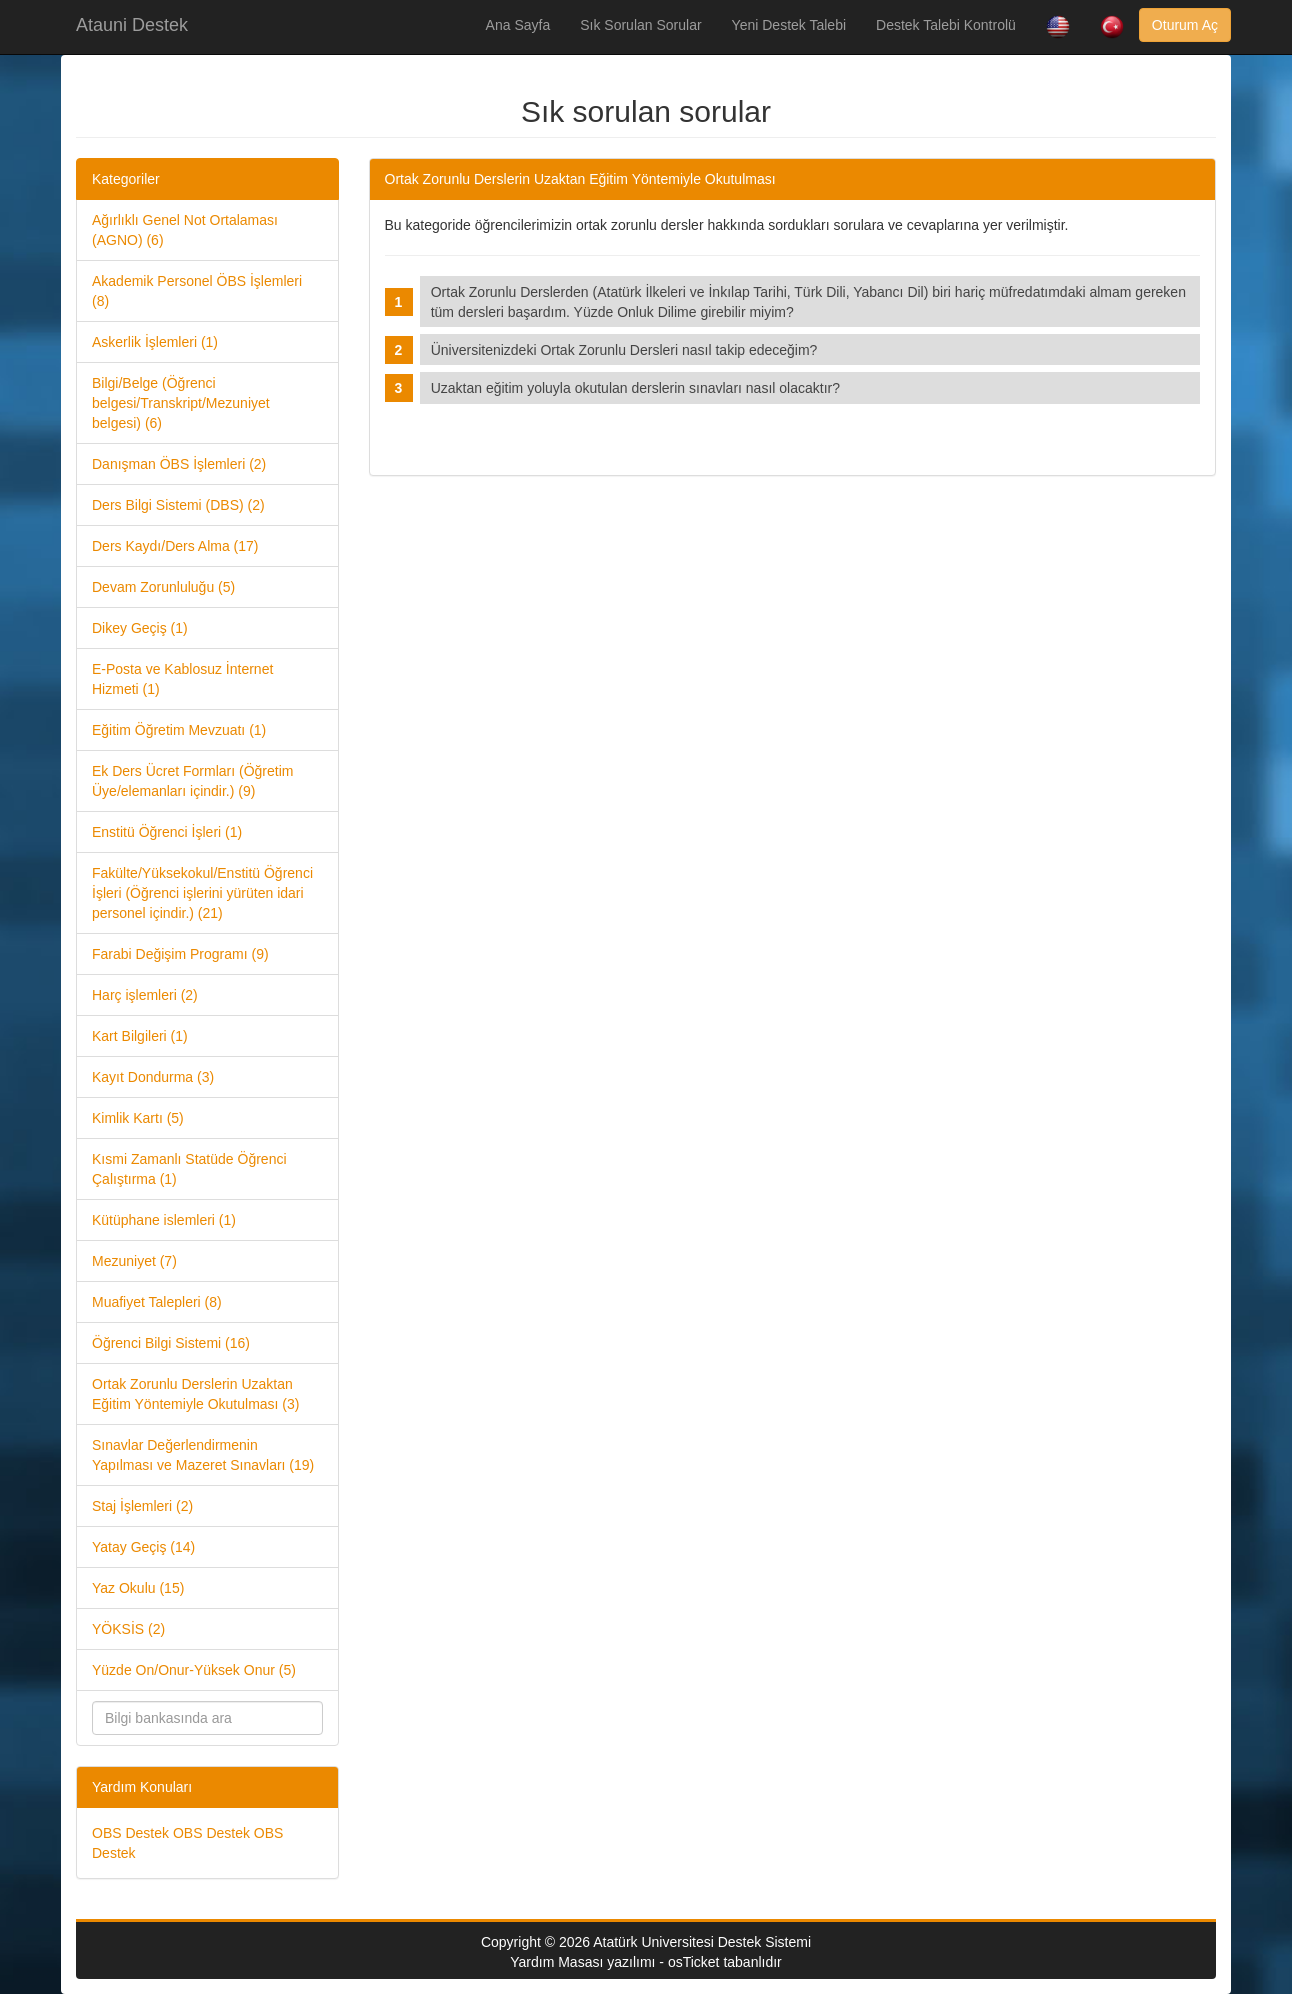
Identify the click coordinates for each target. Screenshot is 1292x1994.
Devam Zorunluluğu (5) (163, 587)
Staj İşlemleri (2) (142, 1506)
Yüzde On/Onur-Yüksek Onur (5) (194, 1670)
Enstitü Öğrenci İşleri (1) (167, 832)
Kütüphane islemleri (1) (164, 1220)
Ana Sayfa (518, 25)
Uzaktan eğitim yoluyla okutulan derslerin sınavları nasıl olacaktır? (639, 388)
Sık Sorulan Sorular (640, 25)
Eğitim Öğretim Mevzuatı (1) (179, 730)
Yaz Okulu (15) (138, 1588)
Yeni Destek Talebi (789, 25)
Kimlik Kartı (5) (138, 1118)
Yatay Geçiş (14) (143, 1547)
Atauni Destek (132, 25)
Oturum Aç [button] (1185, 25)
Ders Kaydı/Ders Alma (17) (175, 546)
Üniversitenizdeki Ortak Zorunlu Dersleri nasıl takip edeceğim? (628, 350)
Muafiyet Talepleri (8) (157, 1302)
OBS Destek (130, 1833)
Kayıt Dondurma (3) (153, 1077)
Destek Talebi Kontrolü (946, 25)
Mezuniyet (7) (134, 1261)
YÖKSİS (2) (128, 1629)
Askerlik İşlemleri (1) (155, 342)
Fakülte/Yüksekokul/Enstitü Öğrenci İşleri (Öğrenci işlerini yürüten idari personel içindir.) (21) (202, 893)
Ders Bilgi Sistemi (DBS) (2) (178, 505)
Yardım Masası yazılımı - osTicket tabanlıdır (646, 1962)
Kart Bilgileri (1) (140, 1036)
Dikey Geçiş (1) (140, 628)
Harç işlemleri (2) (145, 995)
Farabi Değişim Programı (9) (180, 954)
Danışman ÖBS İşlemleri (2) (179, 464)
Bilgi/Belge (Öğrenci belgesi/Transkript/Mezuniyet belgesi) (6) (181, 403)
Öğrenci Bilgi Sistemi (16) (171, 1343)
